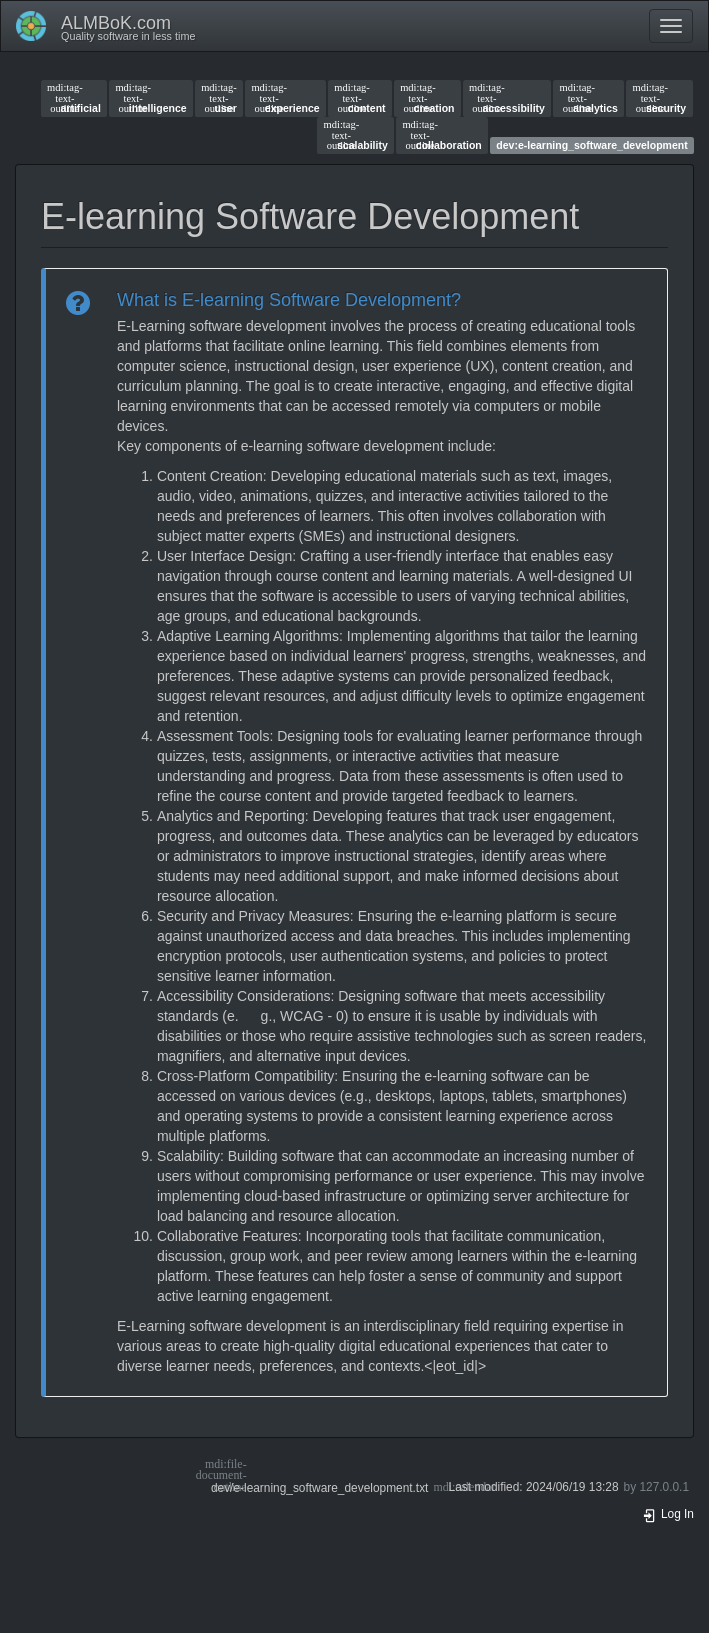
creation (427, 98)
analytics (589, 98)
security (660, 98)
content (359, 98)
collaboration (441, 135)
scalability (356, 135)
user (219, 98)
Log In (668, 1514)
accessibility (507, 98)
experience (285, 98)
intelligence (150, 98)
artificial (74, 98)
